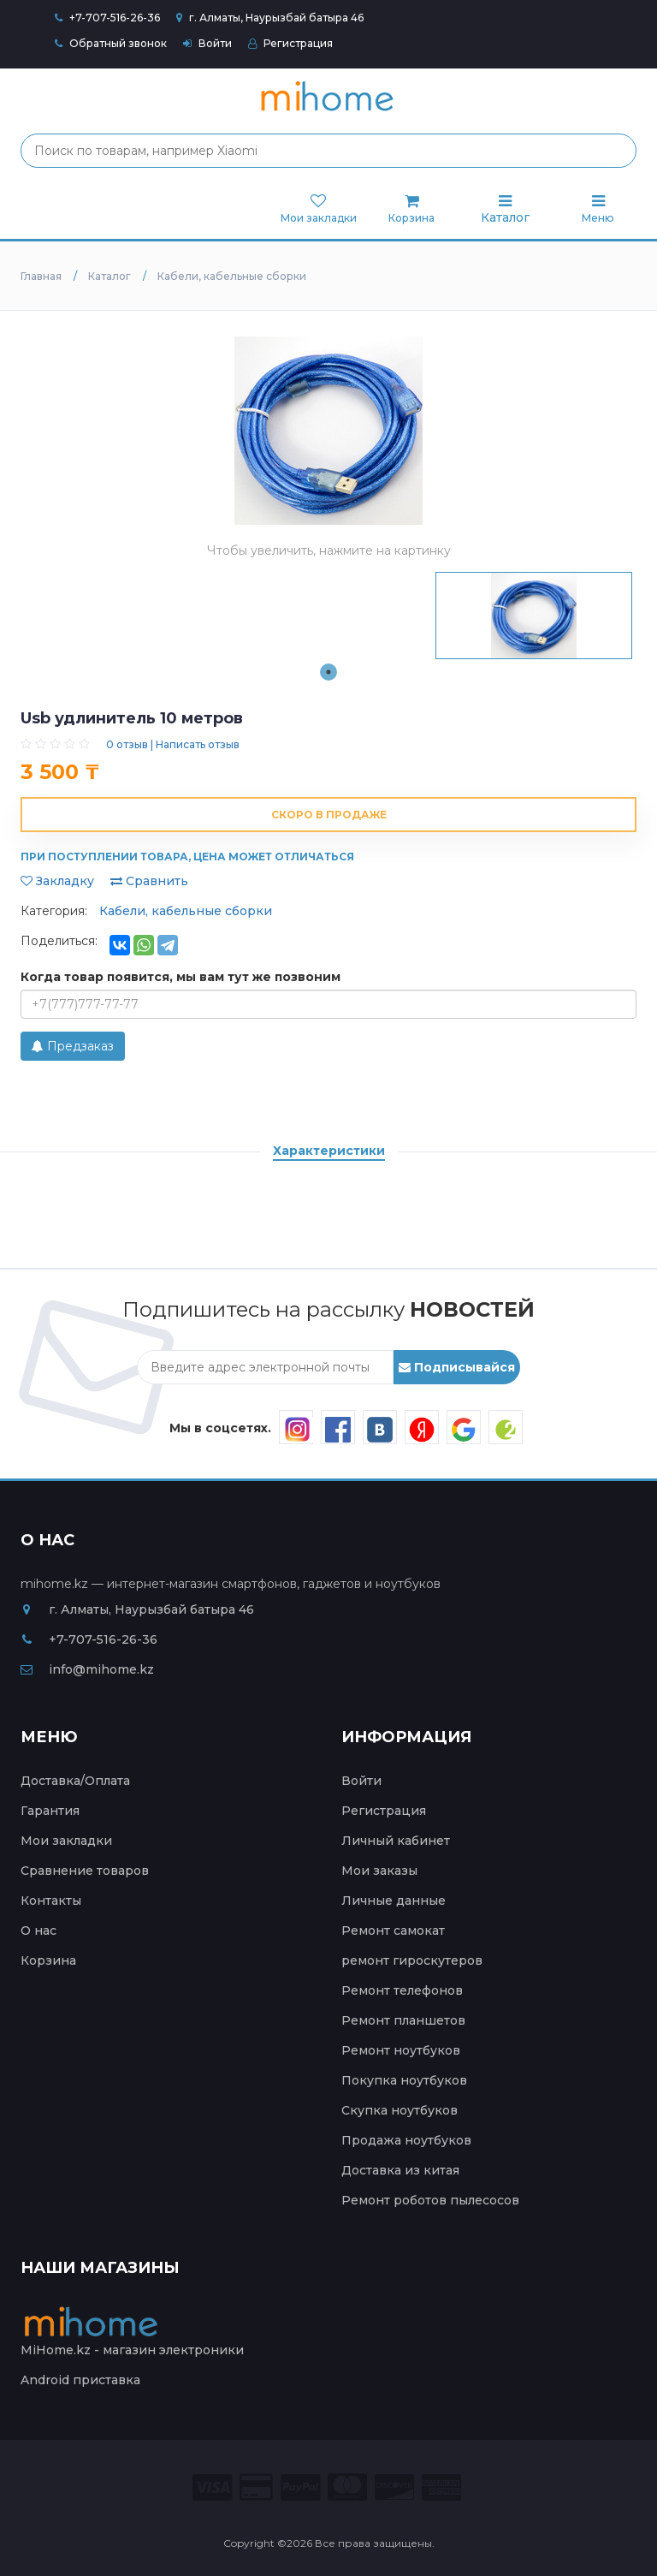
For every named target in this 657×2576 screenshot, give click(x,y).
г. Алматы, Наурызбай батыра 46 (270, 17)
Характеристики (329, 1150)
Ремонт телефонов (402, 1990)
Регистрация (290, 43)
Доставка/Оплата (75, 1780)
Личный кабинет (395, 1840)
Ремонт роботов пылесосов (430, 2200)
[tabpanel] (533, 615)
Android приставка (80, 2380)
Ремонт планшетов (403, 2020)
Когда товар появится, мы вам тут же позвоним (180, 977)
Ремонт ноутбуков (400, 2050)
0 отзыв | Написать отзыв (173, 744)
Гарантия (50, 1810)
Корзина (48, 1960)
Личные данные (393, 1900)
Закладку (57, 881)
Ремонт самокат (393, 1930)
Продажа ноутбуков (406, 2140)
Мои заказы (379, 1870)
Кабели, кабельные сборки (185, 911)
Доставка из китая (400, 2170)
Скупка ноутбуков (399, 2110)
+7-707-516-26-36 (114, 17)
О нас (38, 1930)
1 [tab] (328, 672)
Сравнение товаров (85, 1870)
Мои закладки (66, 1840)
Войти (207, 43)
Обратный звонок (111, 43)
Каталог (504, 209)
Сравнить (149, 881)
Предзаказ (73, 1046)
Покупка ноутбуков (404, 2080)
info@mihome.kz (87, 1669)
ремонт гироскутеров (411, 1960)
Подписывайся (457, 1367)
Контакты (51, 1900)
